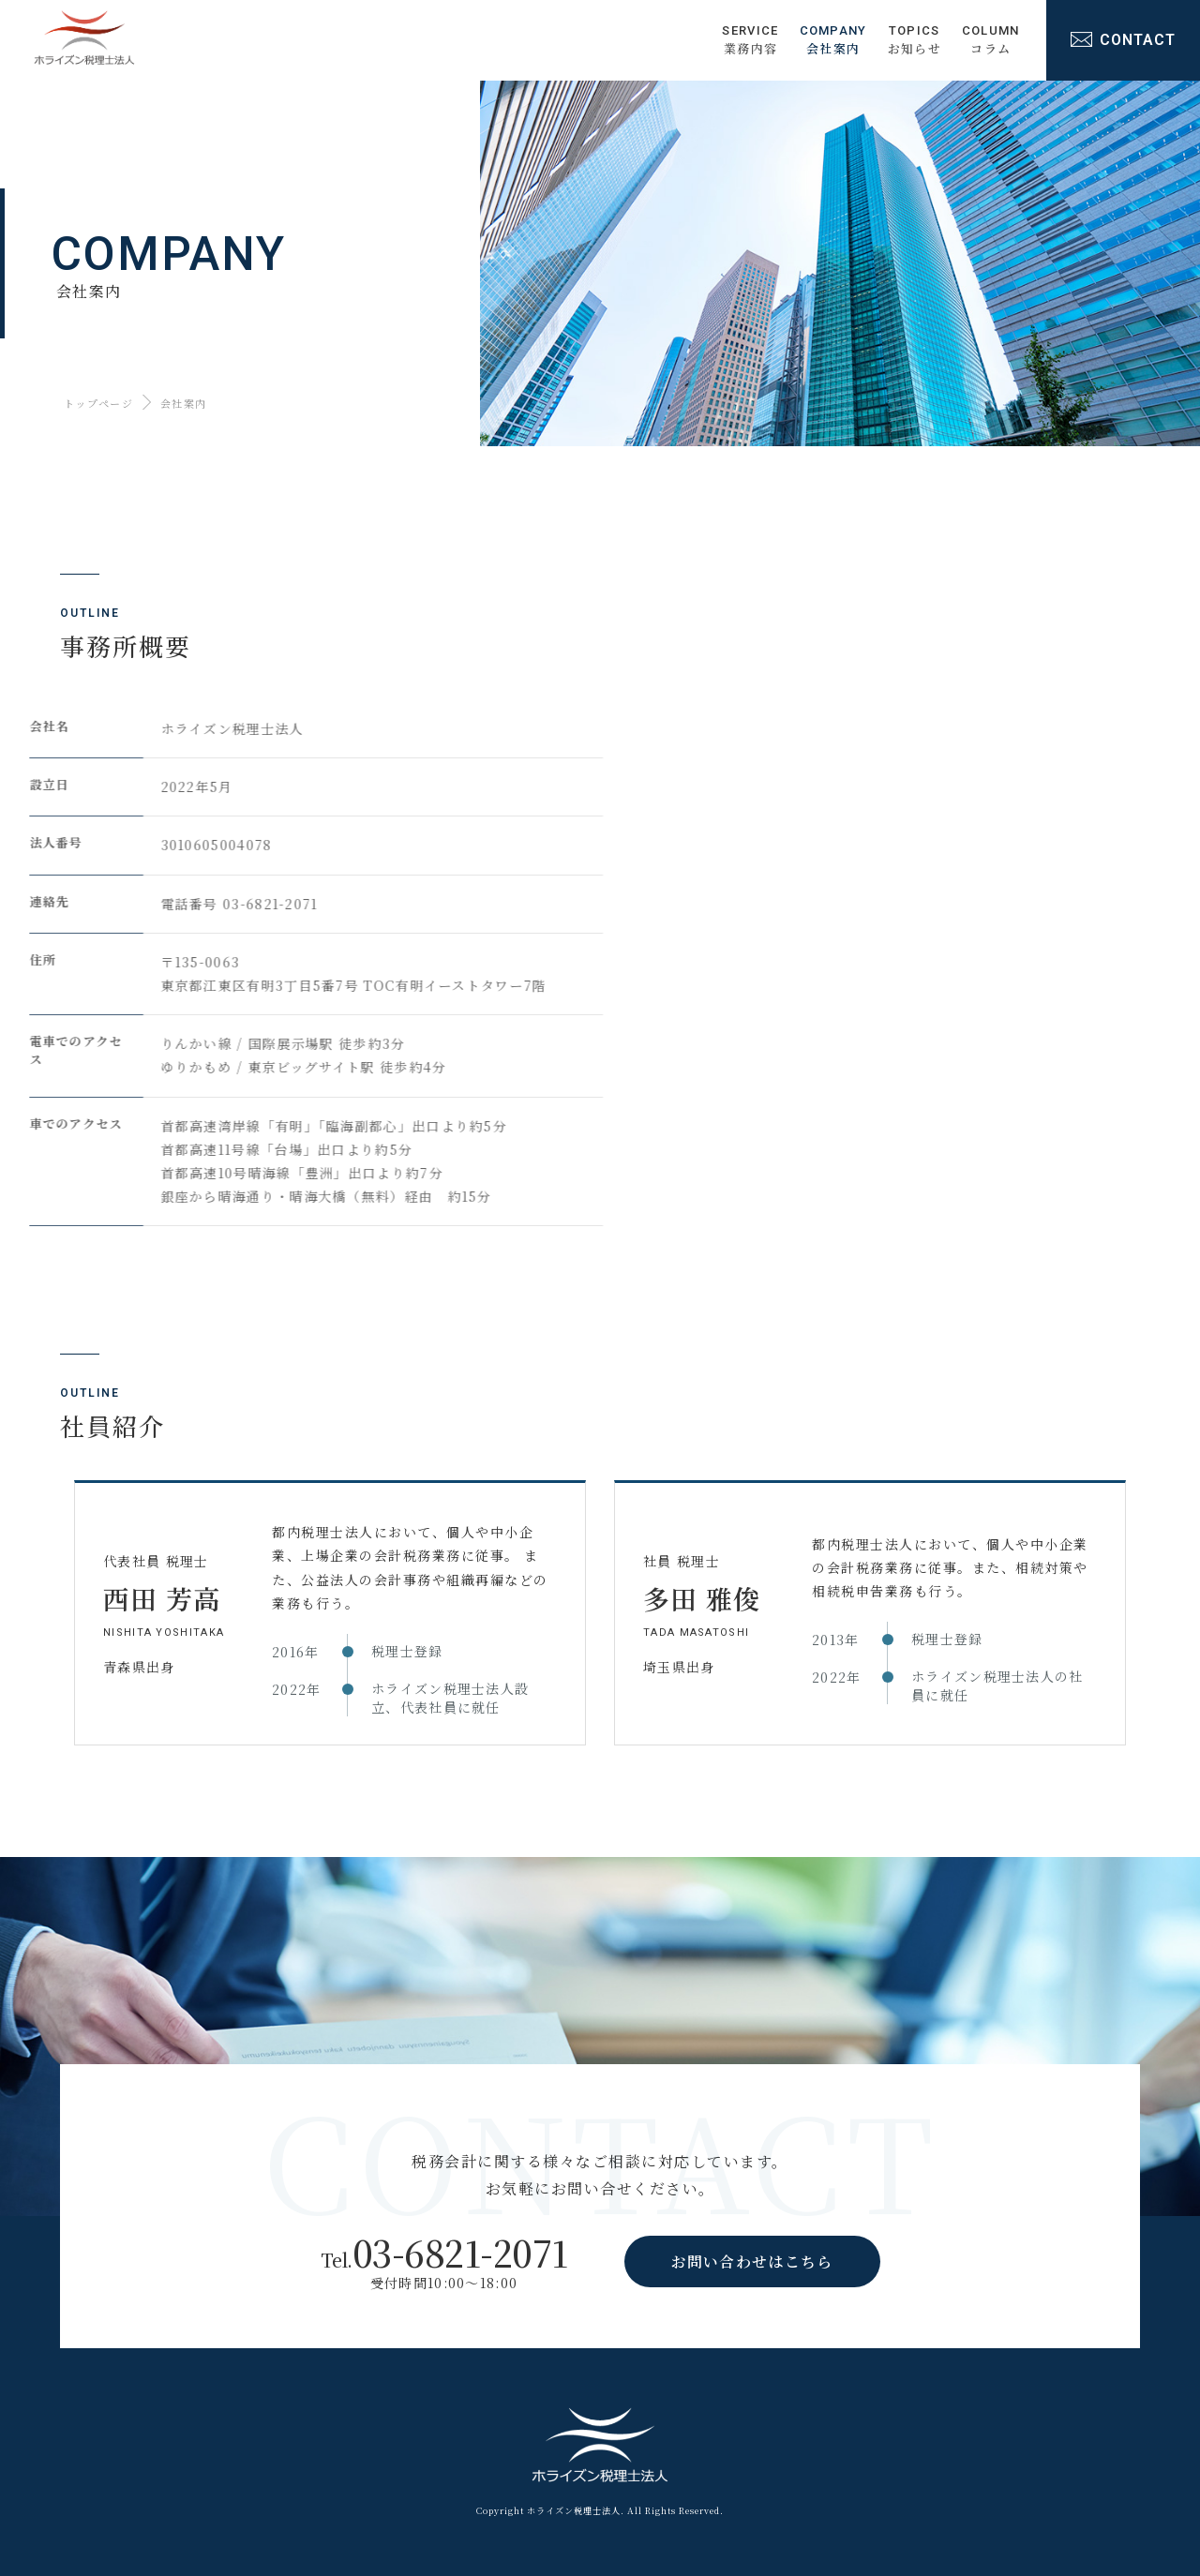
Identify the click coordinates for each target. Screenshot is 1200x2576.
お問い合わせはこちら (752, 2261)
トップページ (98, 403)
